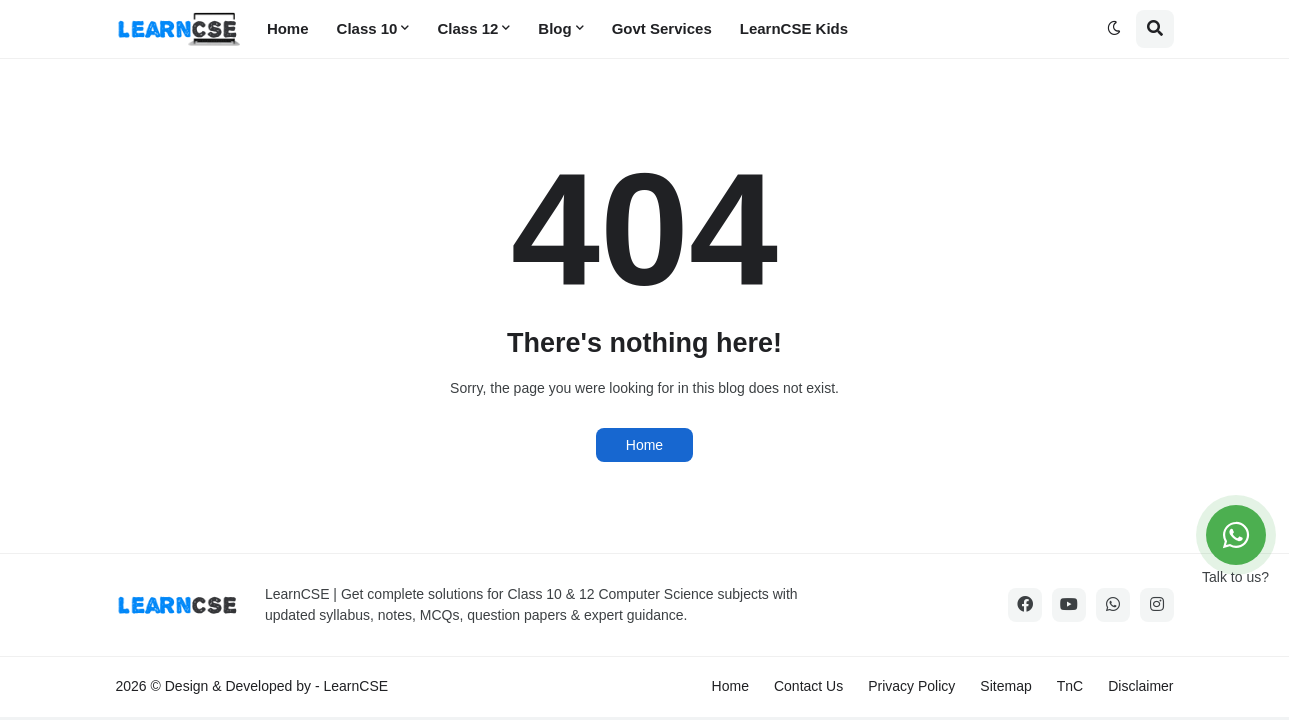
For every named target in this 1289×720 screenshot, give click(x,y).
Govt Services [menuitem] (662, 28)
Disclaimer (1140, 686)
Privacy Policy (911, 686)
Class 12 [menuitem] (467, 28)
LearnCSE (356, 686)
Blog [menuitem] (554, 28)
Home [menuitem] (288, 28)
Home (644, 445)
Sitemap (1005, 686)
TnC (1070, 686)
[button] (1114, 29)
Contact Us (808, 686)
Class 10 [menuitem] (367, 28)
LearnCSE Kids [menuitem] (794, 28)
